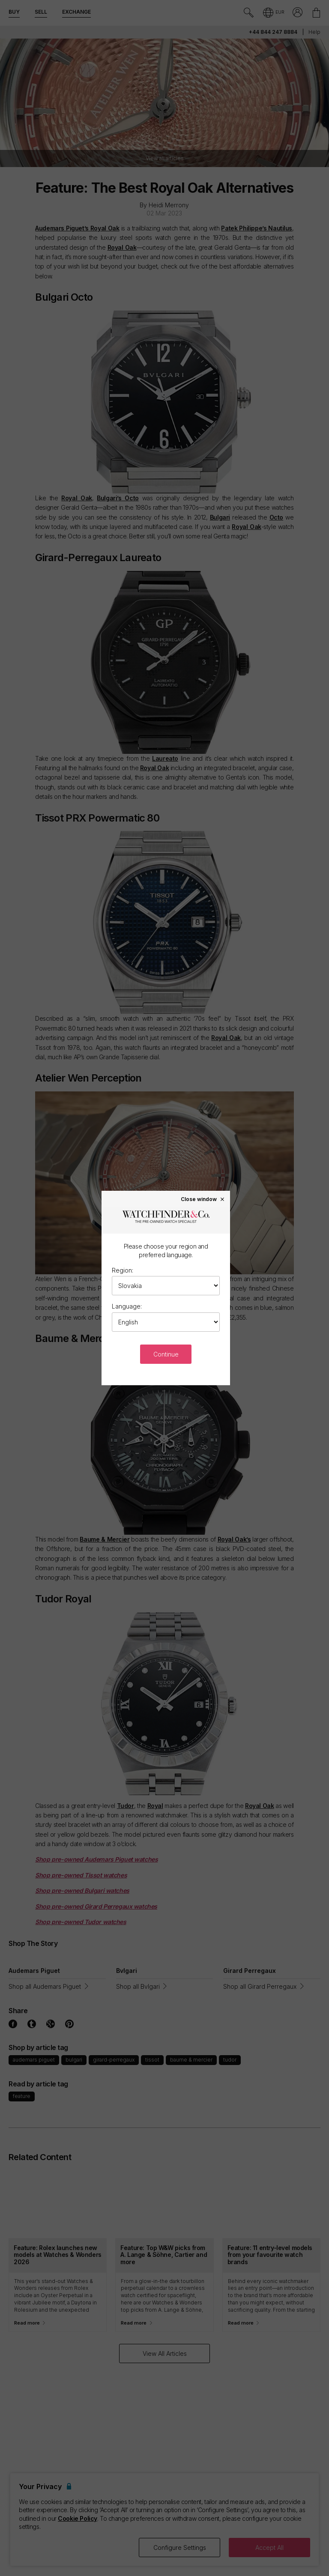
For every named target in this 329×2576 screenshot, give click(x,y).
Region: (122, 1270)
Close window (203, 1199)
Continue (166, 1354)
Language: (127, 1306)
